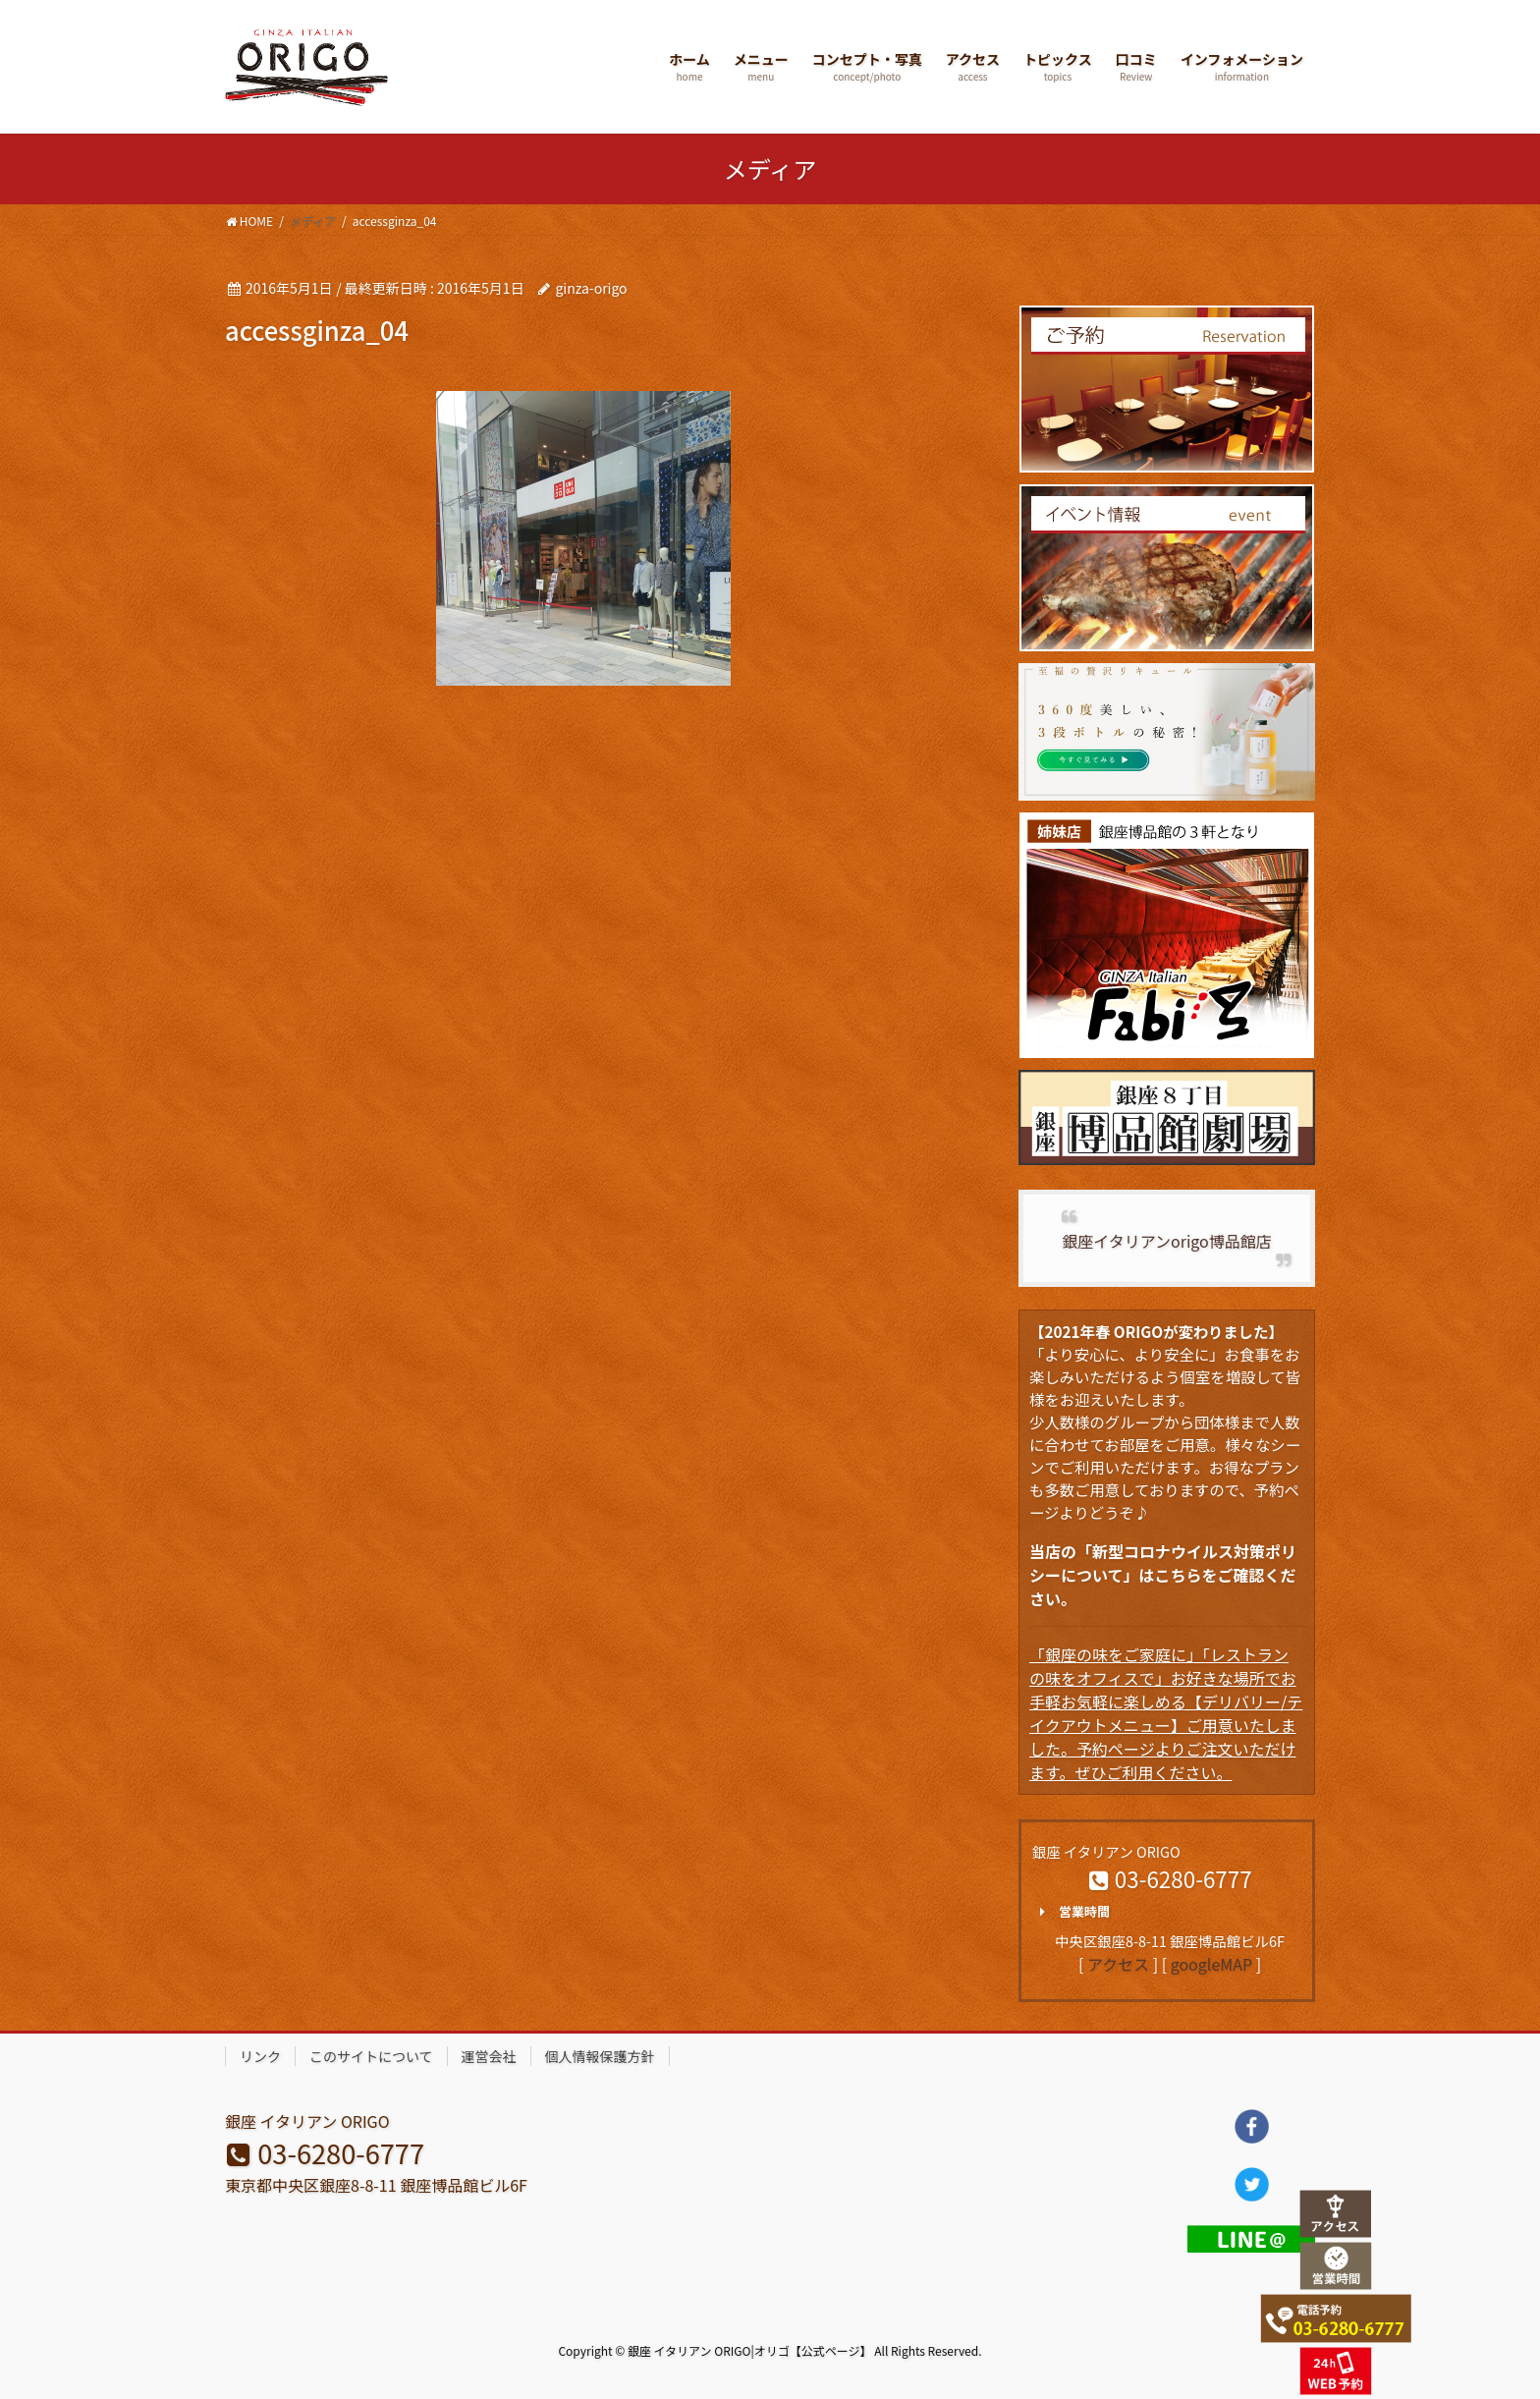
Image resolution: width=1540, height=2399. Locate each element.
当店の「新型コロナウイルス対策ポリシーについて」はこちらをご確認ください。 (1162, 1574)
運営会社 (489, 2056)
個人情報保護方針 (600, 2056)
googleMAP (1211, 1964)
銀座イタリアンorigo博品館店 (1166, 1241)
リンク (260, 2056)
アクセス (1118, 1964)
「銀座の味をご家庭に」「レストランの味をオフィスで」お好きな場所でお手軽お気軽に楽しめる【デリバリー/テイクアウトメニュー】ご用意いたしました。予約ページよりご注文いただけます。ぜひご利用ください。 (1165, 1713)
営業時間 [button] (1071, 1912)
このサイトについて (371, 2056)
